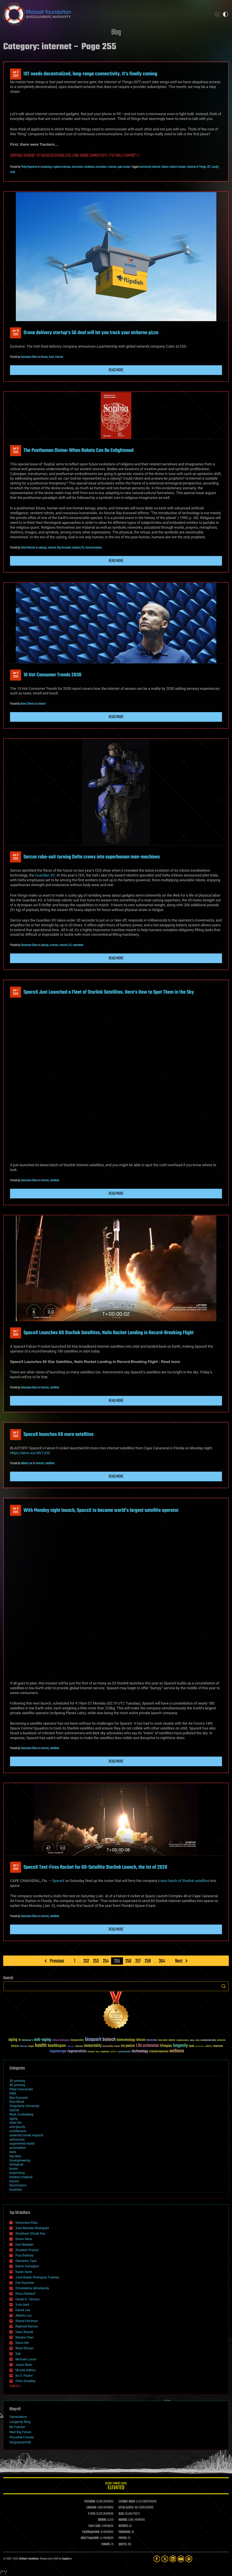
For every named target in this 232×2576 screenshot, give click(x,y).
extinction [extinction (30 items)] (221, 2040)
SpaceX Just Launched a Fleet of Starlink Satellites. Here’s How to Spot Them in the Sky (108, 992)
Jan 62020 (15, 1434)
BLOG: (121, 2514)
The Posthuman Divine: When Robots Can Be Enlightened (78, 450)
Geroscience (18, 2417)
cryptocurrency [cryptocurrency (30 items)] (182, 2040)
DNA (12, 2093)
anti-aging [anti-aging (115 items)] (42, 2039)
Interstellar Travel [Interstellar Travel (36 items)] (111, 2046)
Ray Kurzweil (64, 547)
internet (112, 167)
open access (124, 167)
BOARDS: (123, 2520)
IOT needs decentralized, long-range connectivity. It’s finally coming (90, 74)
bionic (13, 2169)
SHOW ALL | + (15, 2386)
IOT (209, 167)
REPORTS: (124, 2526)
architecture (17, 2131)
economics (77, 167)
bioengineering (19, 2160)
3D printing (17, 2081)
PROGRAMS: (125, 2532)
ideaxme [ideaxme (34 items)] (79, 2046)
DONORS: (102, 2520)
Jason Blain (23, 2365)
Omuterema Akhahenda (32, 2288)
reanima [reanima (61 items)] (218, 2046)
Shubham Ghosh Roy (30, 2233)
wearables (78, 945)
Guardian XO (45, 875)
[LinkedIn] (173, 2558)
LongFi (215, 167)
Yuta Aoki (22, 2305)
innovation (101, 167)
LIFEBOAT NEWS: (127, 2501)
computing (46, 167)
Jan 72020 (15, 992)
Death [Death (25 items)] (198, 2040)
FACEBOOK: (90, 2501)
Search (223, 1986)
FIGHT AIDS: (94, 2526)
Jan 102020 (15, 332)
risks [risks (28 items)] (97, 2052)
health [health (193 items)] (41, 2046)
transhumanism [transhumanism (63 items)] (158, 2051)
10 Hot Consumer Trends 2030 (52, 675)
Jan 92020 (15, 450)
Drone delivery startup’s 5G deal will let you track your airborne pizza (90, 333)
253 (96, 1961)
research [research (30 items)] (91, 2052)
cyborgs (42, 547)
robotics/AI (78, 547)
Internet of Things (196, 167)
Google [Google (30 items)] (31, 2046)
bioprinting (17, 2173)
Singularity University (24, 2106)
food (51, 357)
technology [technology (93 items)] (140, 2051)
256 (128, 1961)
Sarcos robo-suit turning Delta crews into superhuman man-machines (91, 857)
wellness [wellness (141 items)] (176, 2051)
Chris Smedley (25, 2381)
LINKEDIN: (91, 2507)
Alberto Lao (26, 1463)
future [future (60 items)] (15, 2046)
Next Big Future (20, 2432)
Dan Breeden (24, 2244)
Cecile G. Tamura (27, 2299)
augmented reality (22, 2143)
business (15, 2189)
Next (178, 1961)
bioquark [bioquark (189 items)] (93, 2040)
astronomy (17, 2139)
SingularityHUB (20, 2442)
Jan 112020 (16, 74)
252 (86, 1961)
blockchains (17, 2185)
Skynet (14, 2110)
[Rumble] (189, 2558)
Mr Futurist (17, 2427)
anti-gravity (17, 2127)
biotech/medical (20, 2177)
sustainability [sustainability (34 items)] (124, 2052)
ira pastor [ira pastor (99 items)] (128, 2046)
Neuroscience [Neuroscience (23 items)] (200, 2047)
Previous (57, 1961)
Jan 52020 (15, 1867)
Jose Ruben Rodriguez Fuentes (37, 2277)
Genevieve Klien (29, 357)
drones (44, 357)
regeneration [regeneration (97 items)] (76, 2051)
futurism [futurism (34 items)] (23, 2046)
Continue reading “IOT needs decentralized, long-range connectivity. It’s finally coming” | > (75, 156)
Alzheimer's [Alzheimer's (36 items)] (27, 2040)
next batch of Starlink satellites (184, 1881)
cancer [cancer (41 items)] (171, 2040)
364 (162, 1961)
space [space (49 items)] (113, 2051)
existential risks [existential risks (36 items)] (208, 2040)
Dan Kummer (24, 2283)
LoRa (12, 172)
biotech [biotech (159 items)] (109, 2039)
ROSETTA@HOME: (90, 2538)
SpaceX (58, 1881)
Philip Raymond (29, 167)
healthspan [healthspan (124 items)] (57, 2045)
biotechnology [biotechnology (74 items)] (126, 2040)
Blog (116, 32)
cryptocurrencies (61, 167)
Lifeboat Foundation (28, 2559)
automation (17, 2148)
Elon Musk (16, 2102)
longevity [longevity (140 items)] (180, 2045)
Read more (116, 370)
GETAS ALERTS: (126, 2507)
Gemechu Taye (25, 2261)
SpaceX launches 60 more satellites (58, 1434)
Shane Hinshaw (26, 2321)
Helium (165, 167)
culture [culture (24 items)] (192, 2040)
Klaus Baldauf (25, 2293)
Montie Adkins (25, 2370)
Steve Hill (22, 2343)
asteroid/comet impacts (26, 2135)
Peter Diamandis (21, 2089)
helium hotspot (178, 167)
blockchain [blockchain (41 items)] (151, 2040)
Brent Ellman (27, 703)
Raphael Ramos (26, 2326)
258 (148, 1961)
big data (15, 2156)
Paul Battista (24, 2255)
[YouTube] (181, 2558)
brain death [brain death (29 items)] (162, 2040)
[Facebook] (157, 2558)
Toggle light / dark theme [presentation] (225, 14)
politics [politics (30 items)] (209, 2046)
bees (12, 2152)
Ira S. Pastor (24, 2375)
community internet (149, 167)
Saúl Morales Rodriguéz (32, 2228)
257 (138, 1961)
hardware (89, 167)
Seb (18, 2354)
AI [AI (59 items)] (19, 2040)
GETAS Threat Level (116, 2486)
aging (13, 2118)
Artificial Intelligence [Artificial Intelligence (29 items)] (61, 2040)
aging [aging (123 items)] (12, 2039)
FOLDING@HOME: (91, 2532)
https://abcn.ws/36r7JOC (30, 1453)
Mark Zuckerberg (21, 2114)
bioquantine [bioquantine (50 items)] (77, 2040)
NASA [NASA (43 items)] (191, 2046)
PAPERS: (123, 2538)
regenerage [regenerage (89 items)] (58, 2051)
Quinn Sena (23, 2239)
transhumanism (93, 547)
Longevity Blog (19, 2422)
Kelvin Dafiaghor (27, 2266)
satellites (54, 1180)
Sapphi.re (66, 2559)
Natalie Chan (24, 2337)
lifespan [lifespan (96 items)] (166, 2046)
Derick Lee (22, 2310)
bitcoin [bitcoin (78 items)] (140, 2040)
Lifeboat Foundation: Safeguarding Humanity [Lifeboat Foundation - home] (106, 14)
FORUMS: (105, 2544)
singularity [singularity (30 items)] (104, 2052)
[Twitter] (165, 2558)
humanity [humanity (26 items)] (70, 2046)
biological (16, 2164)
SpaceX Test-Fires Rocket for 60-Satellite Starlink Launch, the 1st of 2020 (95, 1867)
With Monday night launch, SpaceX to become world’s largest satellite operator (101, 1510)
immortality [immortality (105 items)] (93, 2045)
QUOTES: (123, 2544)
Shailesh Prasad (26, 2250)
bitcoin (14, 2181)
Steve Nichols (28, 547)
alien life (15, 2122)
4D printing (17, 2085)
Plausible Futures (21, 2437)
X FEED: (92, 2514)
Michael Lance (25, 2359)
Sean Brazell (24, 2332)
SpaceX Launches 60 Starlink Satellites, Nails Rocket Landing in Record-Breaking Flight (108, 1333)
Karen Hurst (23, 2272)
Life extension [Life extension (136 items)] (147, 2045)
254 (106, 1961)
